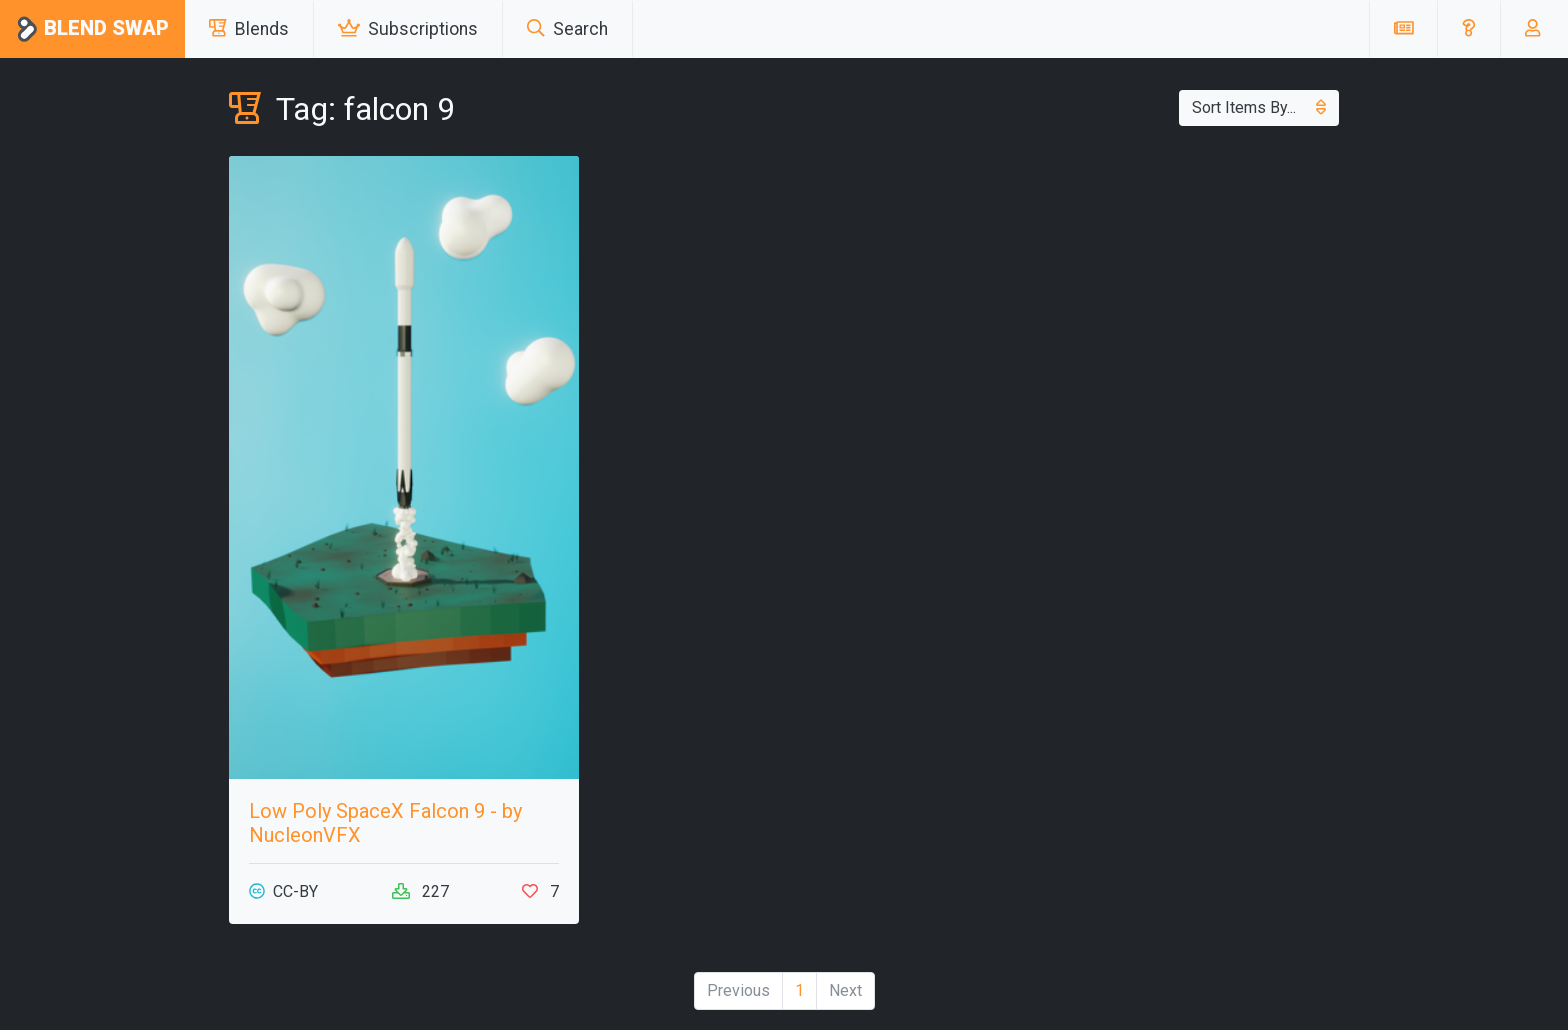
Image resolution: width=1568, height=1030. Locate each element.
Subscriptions (408, 29)
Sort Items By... (1259, 107)
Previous (738, 990)
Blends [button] (249, 29)
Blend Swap (92, 29)
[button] (1468, 29)
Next (845, 990)
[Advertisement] (1164, 296)
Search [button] (567, 29)
